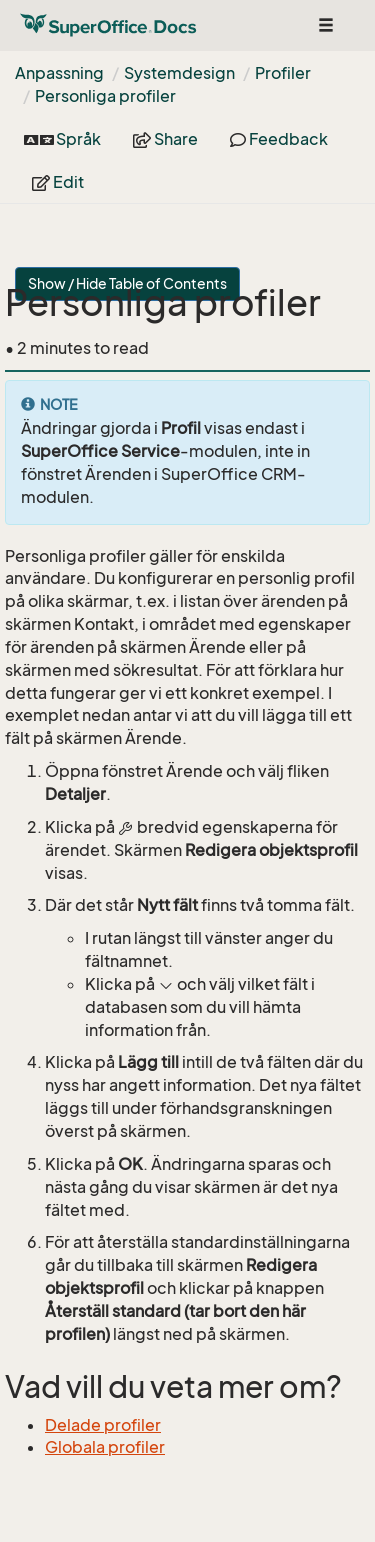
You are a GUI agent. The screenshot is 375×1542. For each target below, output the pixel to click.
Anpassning (59, 73)
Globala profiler (105, 1447)
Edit (58, 182)
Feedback (279, 139)
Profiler (283, 73)
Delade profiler (103, 1425)
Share (165, 139)
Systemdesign (179, 73)
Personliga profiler (105, 96)
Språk (62, 139)
